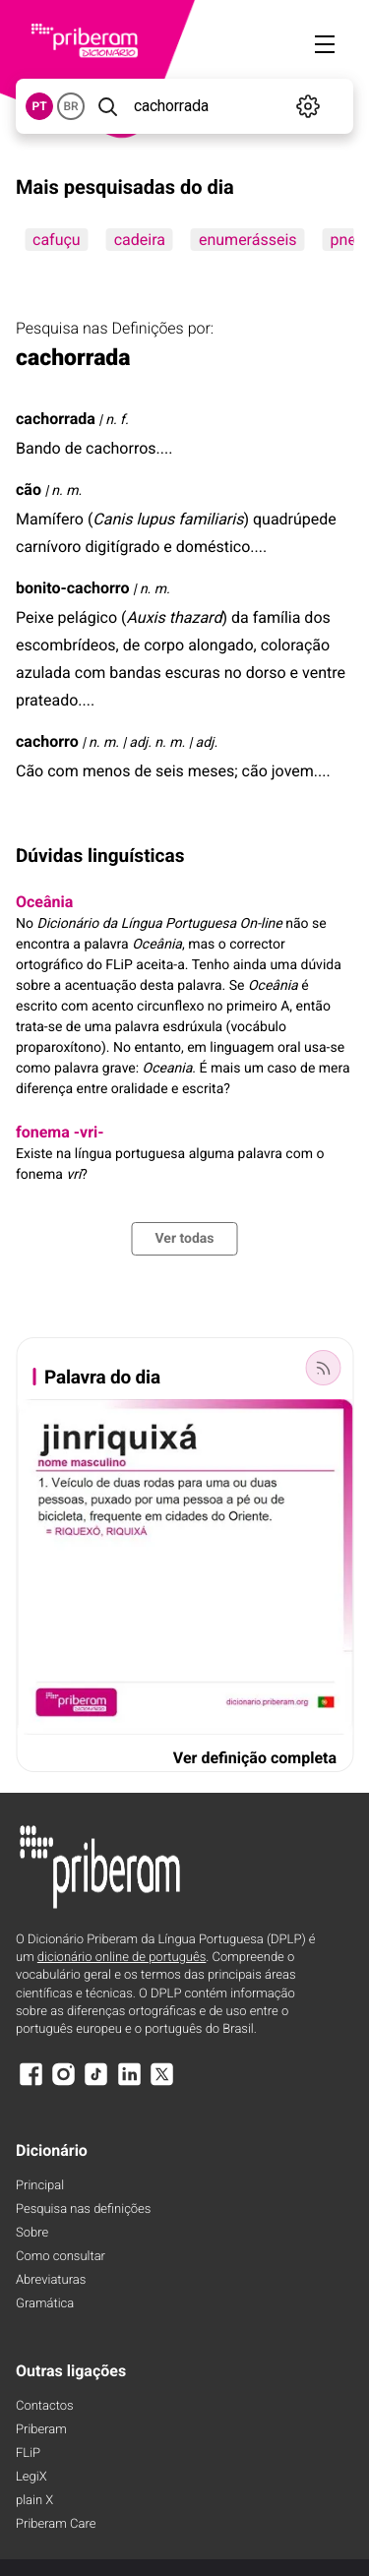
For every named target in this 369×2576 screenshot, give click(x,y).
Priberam (41, 2430)
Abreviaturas (51, 2280)
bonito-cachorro (73, 588)
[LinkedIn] (129, 2083)
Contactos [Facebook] (45, 2406)
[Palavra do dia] (322, 1367)
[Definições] (308, 106)
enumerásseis (248, 239)
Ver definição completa (255, 1757)
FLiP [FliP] (28, 2453)
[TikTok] (96, 2083)
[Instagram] (63, 2083)
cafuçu (56, 239)
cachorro (47, 741)
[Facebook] (30, 2083)
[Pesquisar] (107, 106)
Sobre (32, 2233)
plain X (34, 2500)
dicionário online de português (121, 1957)
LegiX (31, 2477)
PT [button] (38, 106)
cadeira (139, 239)
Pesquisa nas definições (83, 2209)
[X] (162, 2083)
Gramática (45, 2304)
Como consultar (60, 2256)
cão (28, 489)
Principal (40, 2185)
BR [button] (70, 106)
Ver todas (184, 1239)
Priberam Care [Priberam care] (55, 2524)
